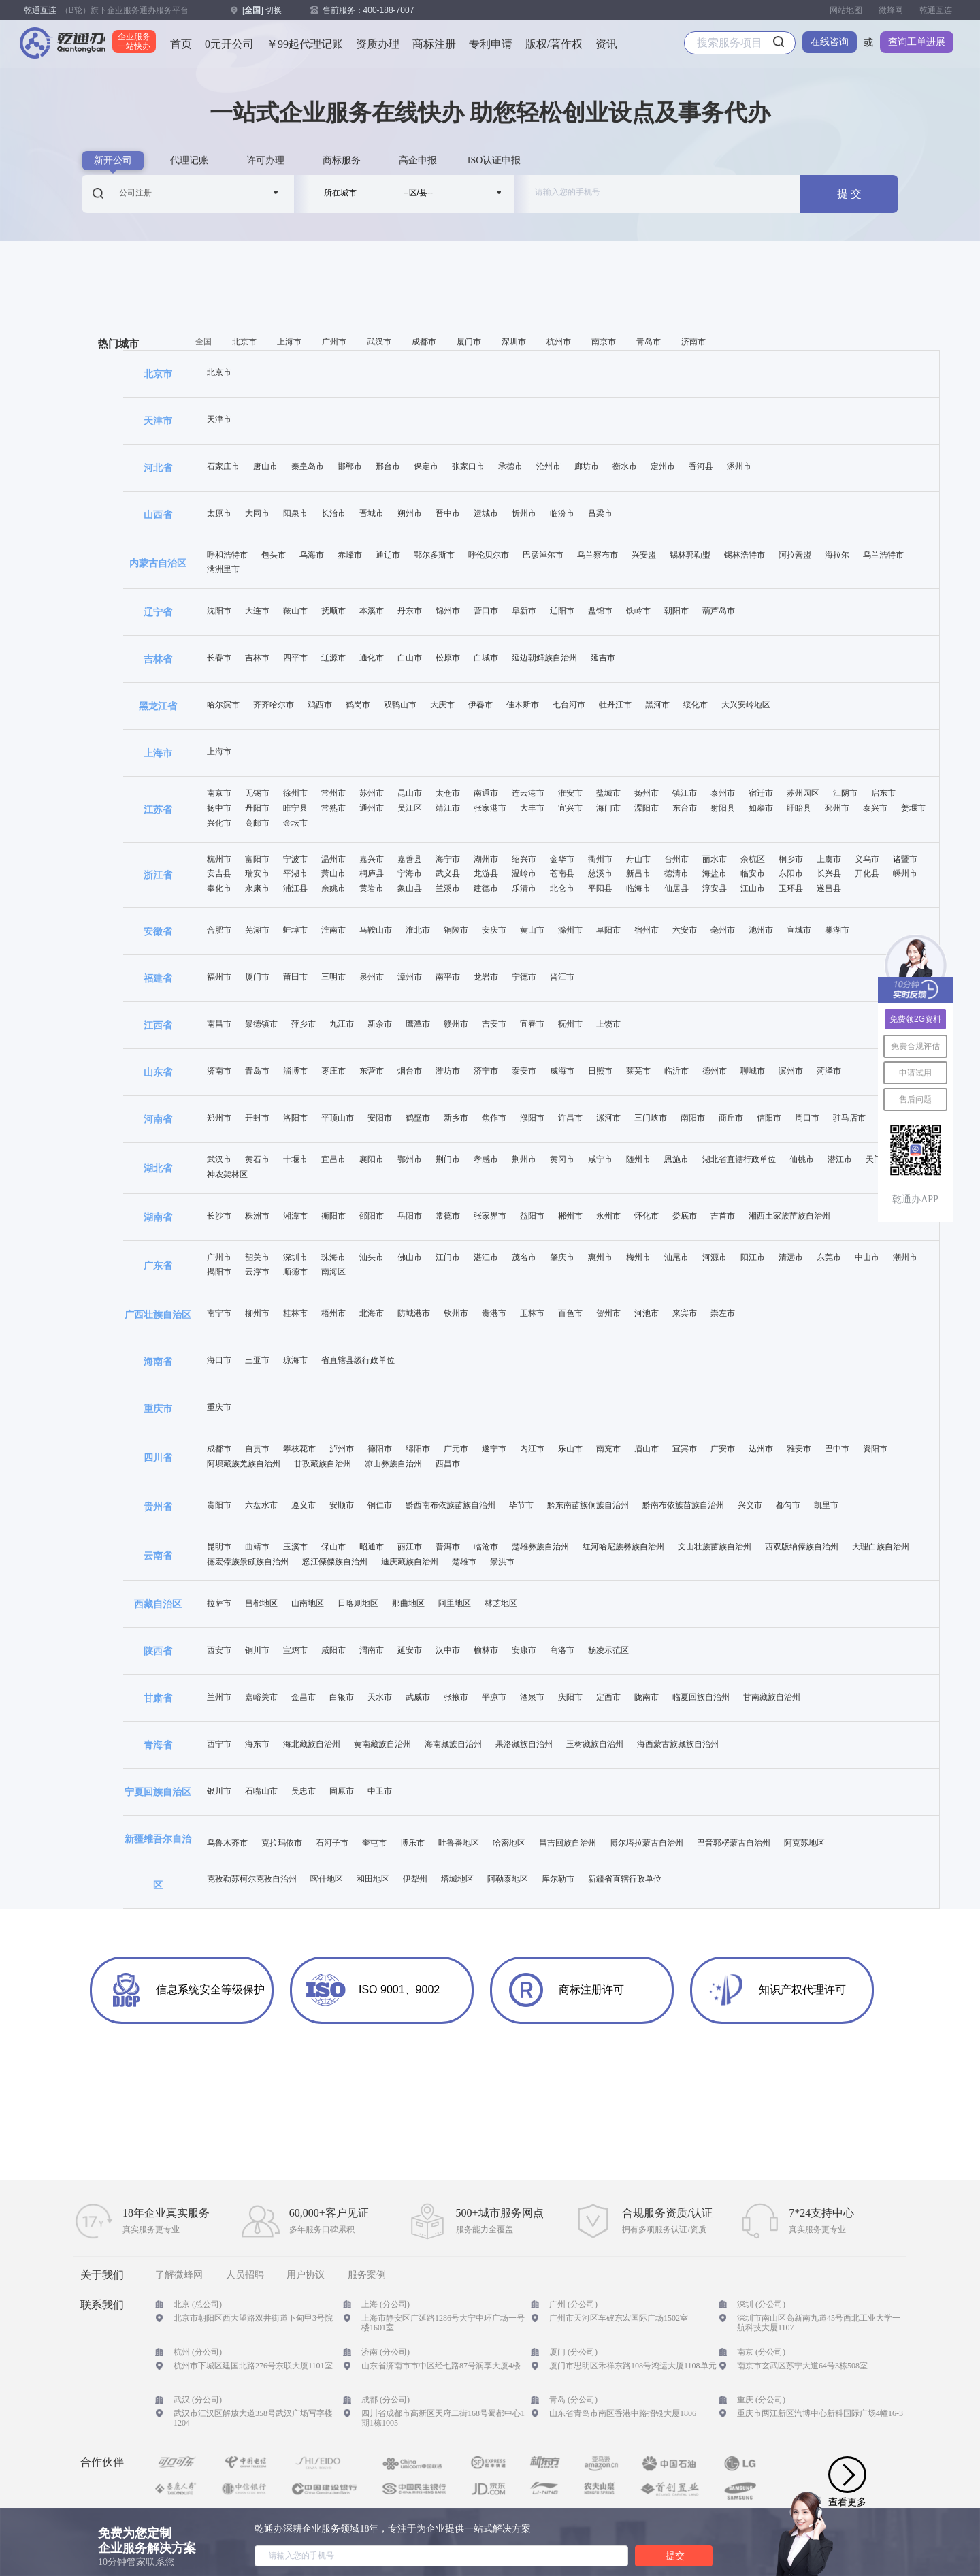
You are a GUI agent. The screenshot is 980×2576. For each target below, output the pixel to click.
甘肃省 (158, 1697)
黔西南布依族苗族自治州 (450, 1505)
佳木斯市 (522, 705)
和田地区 (373, 1879)
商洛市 (562, 1650)
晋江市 (562, 977)
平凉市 (494, 1697)
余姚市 (333, 888)
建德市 (486, 888)
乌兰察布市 (597, 555)
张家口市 (468, 466)
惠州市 (600, 1257)
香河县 (701, 466)
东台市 (684, 808)
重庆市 (158, 1408)
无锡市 (257, 793)
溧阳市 (646, 808)
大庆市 (442, 705)
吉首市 (722, 1216)
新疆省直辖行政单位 (625, 1879)
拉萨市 (219, 1603)
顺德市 (295, 1272)
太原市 (219, 513)
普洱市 (448, 1547)
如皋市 (761, 808)
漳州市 (409, 977)
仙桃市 (801, 1159)
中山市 (867, 1257)
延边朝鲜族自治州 (544, 658)
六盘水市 (261, 1505)
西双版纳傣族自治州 (801, 1547)
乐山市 (570, 1449)
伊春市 (480, 705)
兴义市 (750, 1505)
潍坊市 (448, 1071)
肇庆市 (562, 1257)
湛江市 (486, 1257)
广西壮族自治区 (158, 1314)
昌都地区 (261, 1603)
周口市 (807, 1118)
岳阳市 (409, 1216)
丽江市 (409, 1547)
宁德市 (524, 977)
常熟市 (333, 808)
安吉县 (219, 873)
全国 (203, 342)
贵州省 (158, 1506)
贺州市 (608, 1313)
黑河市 (657, 705)
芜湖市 (257, 930)
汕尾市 (676, 1257)
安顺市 (341, 1505)
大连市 (257, 611)
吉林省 (158, 659)
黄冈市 (562, 1159)
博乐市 (412, 1843)
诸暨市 (905, 859)
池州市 (761, 930)
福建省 (158, 978)
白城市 (486, 658)
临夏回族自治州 (701, 1697)
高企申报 (418, 160)
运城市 (486, 513)
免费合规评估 (915, 1046)
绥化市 (695, 705)
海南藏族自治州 (453, 1744)
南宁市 (219, 1313)
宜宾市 (684, 1449)
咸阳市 (333, 1650)
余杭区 (752, 859)
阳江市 (752, 1257)
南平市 (448, 977)
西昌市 (448, 1464)
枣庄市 (333, 1071)
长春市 (219, 658)
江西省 (158, 1025)
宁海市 (409, 873)
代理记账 (189, 160)
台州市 (676, 859)
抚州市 (570, 1024)
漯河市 (608, 1118)
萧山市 (333, 873)
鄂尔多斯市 (434, 555)
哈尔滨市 (223, 705)
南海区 (333, 1272)
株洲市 (257, 1216)
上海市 (289, 342)
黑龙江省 (158, 706)
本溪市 (371, 611)
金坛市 (295, 823)
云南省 (158, 1555)
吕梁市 (600, 513)
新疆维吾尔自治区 (158, 1861)
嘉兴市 (371, 859)
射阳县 (722, 808)
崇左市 (722, 1313)
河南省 (158, 1119)
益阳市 (532, 1216)
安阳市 (380, 1118)
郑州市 (219, 1118)
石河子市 (332, 1843)
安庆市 (494, 930)
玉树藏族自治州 (594, 1744)
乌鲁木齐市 (227, 1843)
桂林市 (295, 1313)
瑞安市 (257, 873)
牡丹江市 (615, 705)
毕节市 (521, 1505)
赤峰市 (350, 555)
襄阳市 (371, 1159)
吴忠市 (303, 1791)
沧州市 (548, 466)
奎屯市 (374, 1843)
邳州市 (837, 808)
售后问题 (915, 1099)
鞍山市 (295, 611)
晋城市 (371, 513)
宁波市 (295, 859)
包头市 (273, 555)
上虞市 (829, 859)
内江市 (532, 1449)
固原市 (341, 1791)
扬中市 (219, 808)
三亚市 (257, 1360)
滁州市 (570, 930)
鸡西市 (320, 705)
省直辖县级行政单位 (358, 1360)
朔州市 (409, 513)
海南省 (158, 1361)
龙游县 (486, 873)
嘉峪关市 (261, 1697)
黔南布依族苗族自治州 (683, 1505)
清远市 (791, 1257)
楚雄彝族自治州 (540, 1547)
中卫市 (380, 1791)
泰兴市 (875, 808)
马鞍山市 (375, 930)
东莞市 (829, 1257)
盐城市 (608, 793)
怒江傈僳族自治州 (335, 1562)
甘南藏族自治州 (771, 1697)
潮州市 (905, 1257)
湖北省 (158, 1168)
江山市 (752, 888)
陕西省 (158, 1650)
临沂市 (676, 1071)
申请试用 (915, 1073)
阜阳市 (608, 930)
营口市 (486, 611)
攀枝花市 (299, 1449)
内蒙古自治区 (157, 563)
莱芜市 (638, 1071)
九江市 (341, 1024)
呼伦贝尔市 (488, 555)
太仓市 (448, 793)
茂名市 (524, 1257)
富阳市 (257, 859)
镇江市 (684, 793)
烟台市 (409, 1071)
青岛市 (648, 342)
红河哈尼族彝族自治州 (623, 1547)
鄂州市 (409, 1159)
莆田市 (295, 977)
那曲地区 (408, 1603)
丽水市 (714, 859)
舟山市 (638, 859)
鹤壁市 (418, 1118)
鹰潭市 (418, 1024)
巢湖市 (837, 930)
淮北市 (418, 930)
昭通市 (371, 1547)
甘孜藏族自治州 (322, 1464)
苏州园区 (803, 793)
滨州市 (791, 1071)
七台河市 (569, 705)
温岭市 (524, 873)
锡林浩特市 (744, 555)
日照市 (600, 1071)
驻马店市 (849, 1118)
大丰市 (532, 808)
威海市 (562, 1071)
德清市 (676, 873)
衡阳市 (333, 1216)
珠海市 (333, 1257)
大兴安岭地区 (745, 705)
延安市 (409, 1650)
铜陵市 (456, 930)
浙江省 (158, 874)
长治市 (333, 513)
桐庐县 (371, 873)
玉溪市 (295, 1547)
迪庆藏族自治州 (409, 1562)
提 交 (849, 193)
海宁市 (448, 859)
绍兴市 (524, 859)
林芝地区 (501, 1603)
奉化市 (219, 888)
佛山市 (409, 1257)
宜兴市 (570, 808)
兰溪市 (448, 888)
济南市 (693, 342)
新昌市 (638, 873)
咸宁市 (600, 1159)
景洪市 (502, 1562)
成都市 (424, 342)
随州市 (638, 1159)
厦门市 (469, 342)
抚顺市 (333, 611)
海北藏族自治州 (311, 1744)
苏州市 (371, 793)
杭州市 (558, 342)
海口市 (219, 1360)
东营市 (371, 1071)
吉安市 (494, 1024)
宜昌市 (333, 1159)
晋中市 (448, 513)
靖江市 (448, 808)
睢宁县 (295, 808)
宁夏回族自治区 (158, 1791)
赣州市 (456, 1024)
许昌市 (570, 1118)
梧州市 (333, 1313)
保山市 (333, 1547)
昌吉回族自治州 (567, 1843)
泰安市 (524, 1071)
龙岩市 (486, 977)
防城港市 (413, 1313)
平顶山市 (337, 1118)
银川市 (219, 1791)
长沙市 (219, 1216)
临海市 (638, 888)
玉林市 (532, 1313)
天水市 (380, 1697)
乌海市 (311, 555)
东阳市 (791, 873)
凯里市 (826, 1505)
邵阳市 (371, 1216)
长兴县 (829, 873)
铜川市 (257, 1650)
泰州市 (722, 793)
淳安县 (714, 888)
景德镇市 (261, 1024)
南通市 (486, 793)
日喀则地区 (358, 1603)
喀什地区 (326, 1879)
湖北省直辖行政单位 (739, 1159)
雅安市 (799, 1449)
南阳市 (693, 1118)
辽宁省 (158, 612)
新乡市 (456, 1118)
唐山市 (265, 466)
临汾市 (562, 513)
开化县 (867, 873)
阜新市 (524, 611)
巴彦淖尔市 (543, 555)
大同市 (257, 513)
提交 (675, 2555)
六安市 (684, 930)
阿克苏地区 (804, 1843)
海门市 (608, 808)
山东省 (158, 1072)
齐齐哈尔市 (273, 705)
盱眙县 (799, 808)
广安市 (722, 1449)
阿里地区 (454, 1603)
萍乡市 (303, 1024)
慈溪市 (600, 873)
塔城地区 (457, 1879)
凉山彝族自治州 (393, 1464)
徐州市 (295, 793)
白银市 (341, 1697)
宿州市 (646, 930)
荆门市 (448, 1159)
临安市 (752, 873)
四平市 (295, 658)
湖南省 (158, 1217)
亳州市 (722, 930)
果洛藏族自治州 (524, 1744)
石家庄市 (223, 466)
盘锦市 (600, 611)
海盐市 (714, 873)
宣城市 (799, 930)
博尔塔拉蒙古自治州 (646, 1843)
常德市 (448, 1216)
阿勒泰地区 (507, 1879)
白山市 (409, 658)
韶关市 (257, 1257)
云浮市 (257, 1272)
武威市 (418, 1697)
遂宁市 (494, 1449)
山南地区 (307, 1603)
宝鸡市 (295, 1650)
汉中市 (448, 1650)
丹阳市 (257, 808)
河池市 (646, 1313)
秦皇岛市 (307, 466)
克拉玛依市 (281, 1843)
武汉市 (379, 342)
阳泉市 (295, 513)
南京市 (603, 342)
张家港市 (490, 808)
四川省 (158, 1457)
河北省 (158, 467)
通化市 (371, 658)
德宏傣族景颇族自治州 (248, 1562)
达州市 (761, 1449)
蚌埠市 (295, 930)
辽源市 (333, 658)
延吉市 (603, 658)
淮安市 (570, 793)
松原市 (448, 658)
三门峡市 (650, 1118)
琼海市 (295, 1360)
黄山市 (532, 930)
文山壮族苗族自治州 (714, 1547)
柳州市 (257, 1313)
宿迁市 (761, 793)
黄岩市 (371, 888)
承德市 (510, 466)
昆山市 (409, 793)
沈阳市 (219, 611)
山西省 (158, 514)
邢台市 (388, 466)
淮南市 (333, 930)
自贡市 (257, 1449)
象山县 (409, 888)
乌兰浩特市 (883, 555)
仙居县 (676, 888)
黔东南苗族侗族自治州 (588, 1505)
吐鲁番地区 (458, 1843)
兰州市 (219, 1697)
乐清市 (524, 888)
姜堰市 (913, 808)
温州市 (333, 859)
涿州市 (739, 466)
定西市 (608, 1697)
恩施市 (676, 1159)
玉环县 (791, 888)
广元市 (456, 1449)
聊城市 (752, 1071)
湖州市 (486, 859)
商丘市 (731, 1118)
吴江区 (409, 808)
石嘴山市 (261, 1791)
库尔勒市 (558, 1879)
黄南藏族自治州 (382, 1744)
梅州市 (638, 1257)
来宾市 (684, 1313)
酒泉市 (532, 1697)
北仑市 (562, 888)
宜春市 (532, 1024)
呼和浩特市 (227, 555)
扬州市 (646, 793)
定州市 (663, 466)
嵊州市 (905, 873)
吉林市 (257, 658)
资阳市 (875, 1449)
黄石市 (257, 1159)
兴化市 (219, 823)
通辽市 (388, 555)
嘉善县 (409, 859)
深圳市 (514, 342)
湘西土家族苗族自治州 (789, 1216)
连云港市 (528, 793)
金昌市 (303, 1697)
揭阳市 (219, 1272)
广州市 (334, 342)
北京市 (244, 342)
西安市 (219, 1650)
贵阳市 (219, 1505)
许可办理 (265, 160)
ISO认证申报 (494, 160)
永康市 (257, 888)
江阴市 (845, 793)
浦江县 (295, 888)
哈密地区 (509, 1843)
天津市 (158, 420)
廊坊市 (586, 466)
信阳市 (769, 1118)
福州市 (219, 977)
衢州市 (600, 859)
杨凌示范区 (608, 1650)
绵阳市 (418, 1449)
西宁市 (219, 1744)
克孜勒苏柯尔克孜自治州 (252, 1879)
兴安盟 (644, 555)
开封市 (257, 1118)
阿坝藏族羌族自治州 (243, 1464)
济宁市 (486, 1071)
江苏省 (158, 809)
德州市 (714, 1071)
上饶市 (608, 1024)
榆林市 (486, 1650)
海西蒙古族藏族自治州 (678, 1744)
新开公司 (113, 160)
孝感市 (486, 1159)
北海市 (371, 1313)
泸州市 (341, 1449)
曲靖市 (257, 1547)
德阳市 (380, 1449)
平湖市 (295, 873)
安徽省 (158, 931)
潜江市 (840, 1159)
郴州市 (570, 1216)
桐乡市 (791, 859)
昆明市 (219, 1547)
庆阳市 (570, 1697)
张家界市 (490, 1216)
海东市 (257, 1744)
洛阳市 (295, 1118)
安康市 (524, 1650)
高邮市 (257, 823)
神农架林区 (227, 1174)
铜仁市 (380, 1505)
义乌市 (867, 859)
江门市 (448, 1257)
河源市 (714, 1257)
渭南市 (371, 1650)
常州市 (333, 793)
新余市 (380, 1024)
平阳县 (600, 888)
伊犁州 (415, 1879)
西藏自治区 (158, 1603)
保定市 (426, 466)
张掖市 (456, 1697)
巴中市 (837, 1449)
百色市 (570, 1313)
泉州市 (371, 977)
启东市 (883, 793)
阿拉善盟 (795, 555)
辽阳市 (562, 611)
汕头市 (371, 1257)
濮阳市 (532, 1118)
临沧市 (486, 1547)
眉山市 (646, 1449)
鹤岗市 (358, 705)
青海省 (158, 1744)
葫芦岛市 (718, 611)
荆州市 (524, 1159)
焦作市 (494, 1118)
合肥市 (219, 930)
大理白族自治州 (880, 1547)
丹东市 (409, 611)
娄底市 (684, 1216)
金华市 (562, 859)
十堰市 (295, 1159)
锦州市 (448, 611)
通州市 (371, 808)
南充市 (608, 1449)
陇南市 (646, 1697)
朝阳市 (676, 611)
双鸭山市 (400, 705)
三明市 (333, 977)
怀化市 (646, 1216)
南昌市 (219, 1024)
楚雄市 (464, 1562)
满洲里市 (223, 569)
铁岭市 (638, 611)
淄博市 (295, 1071)
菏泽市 (829, 1071)
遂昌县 (829, 888)
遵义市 (303, 1505)
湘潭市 (295, 1216)
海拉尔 (837, 555)
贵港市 (494, 1313)
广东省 (158, 1265)
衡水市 (624, 466)
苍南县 (562, 873)
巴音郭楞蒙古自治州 (733, 1843)
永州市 (608, 1216)
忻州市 (524, 513)
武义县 (448, 873)
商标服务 (342, 160)
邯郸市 (350, 466)
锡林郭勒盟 (690, 555)
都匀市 (788, 1505)
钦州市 (456, 1313)
